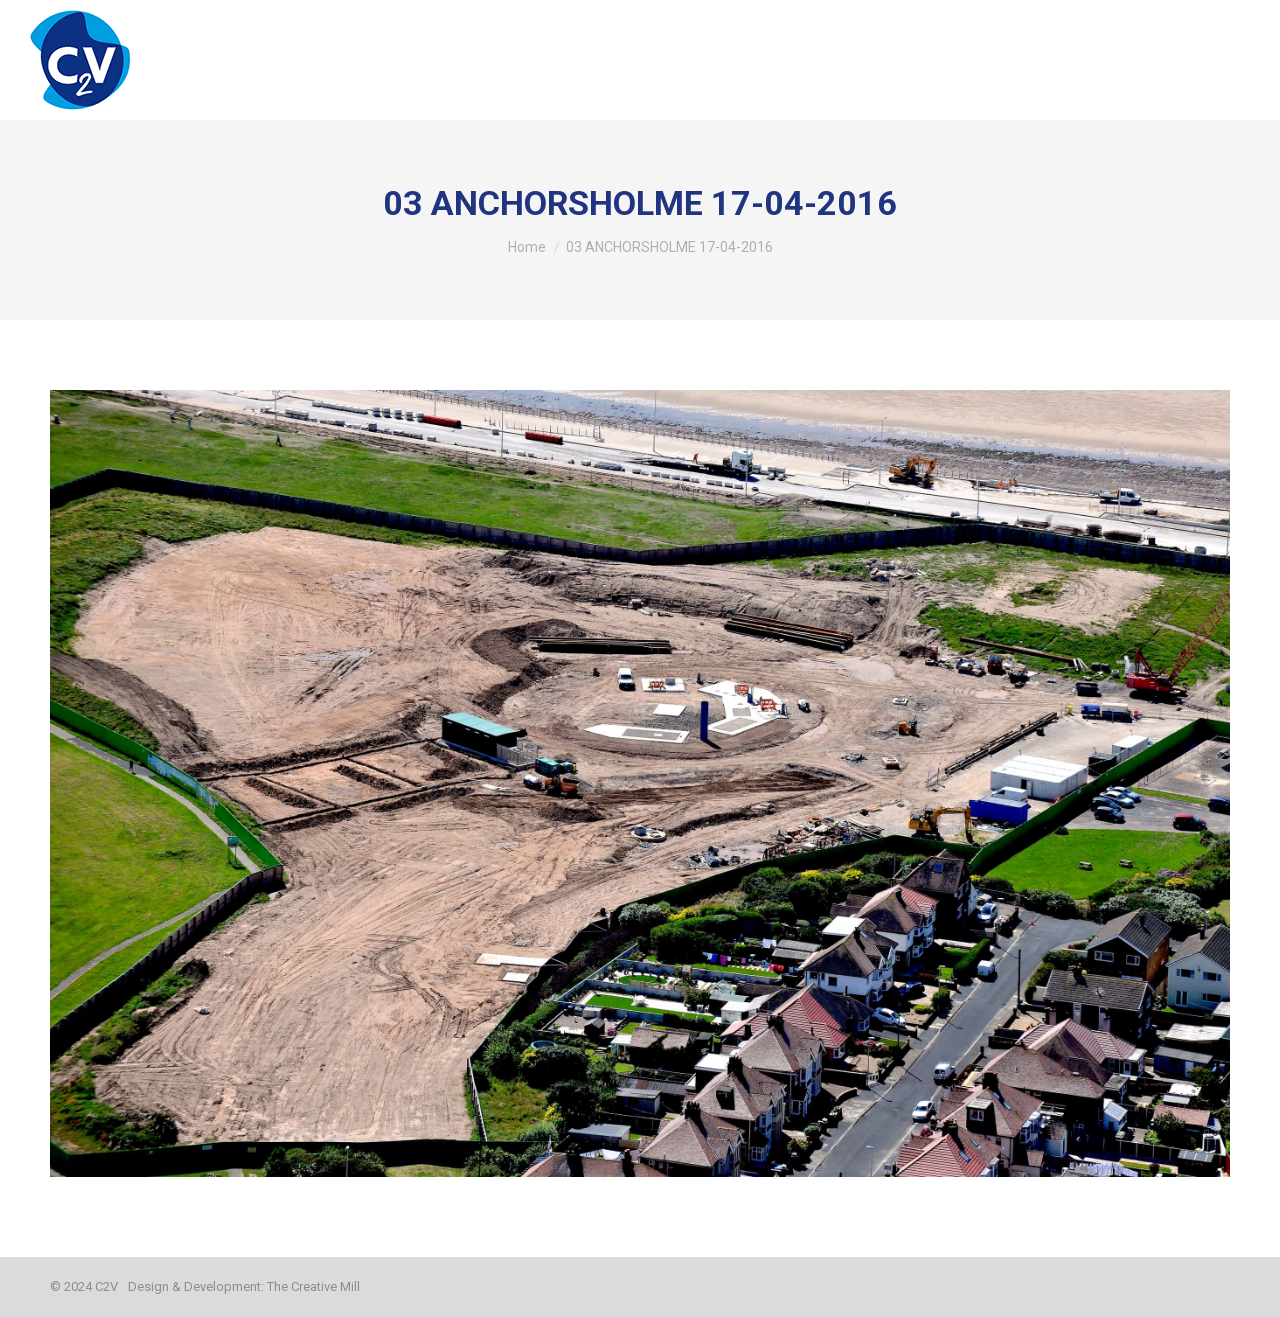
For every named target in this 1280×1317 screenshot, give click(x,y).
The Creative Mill (313, 1286)
